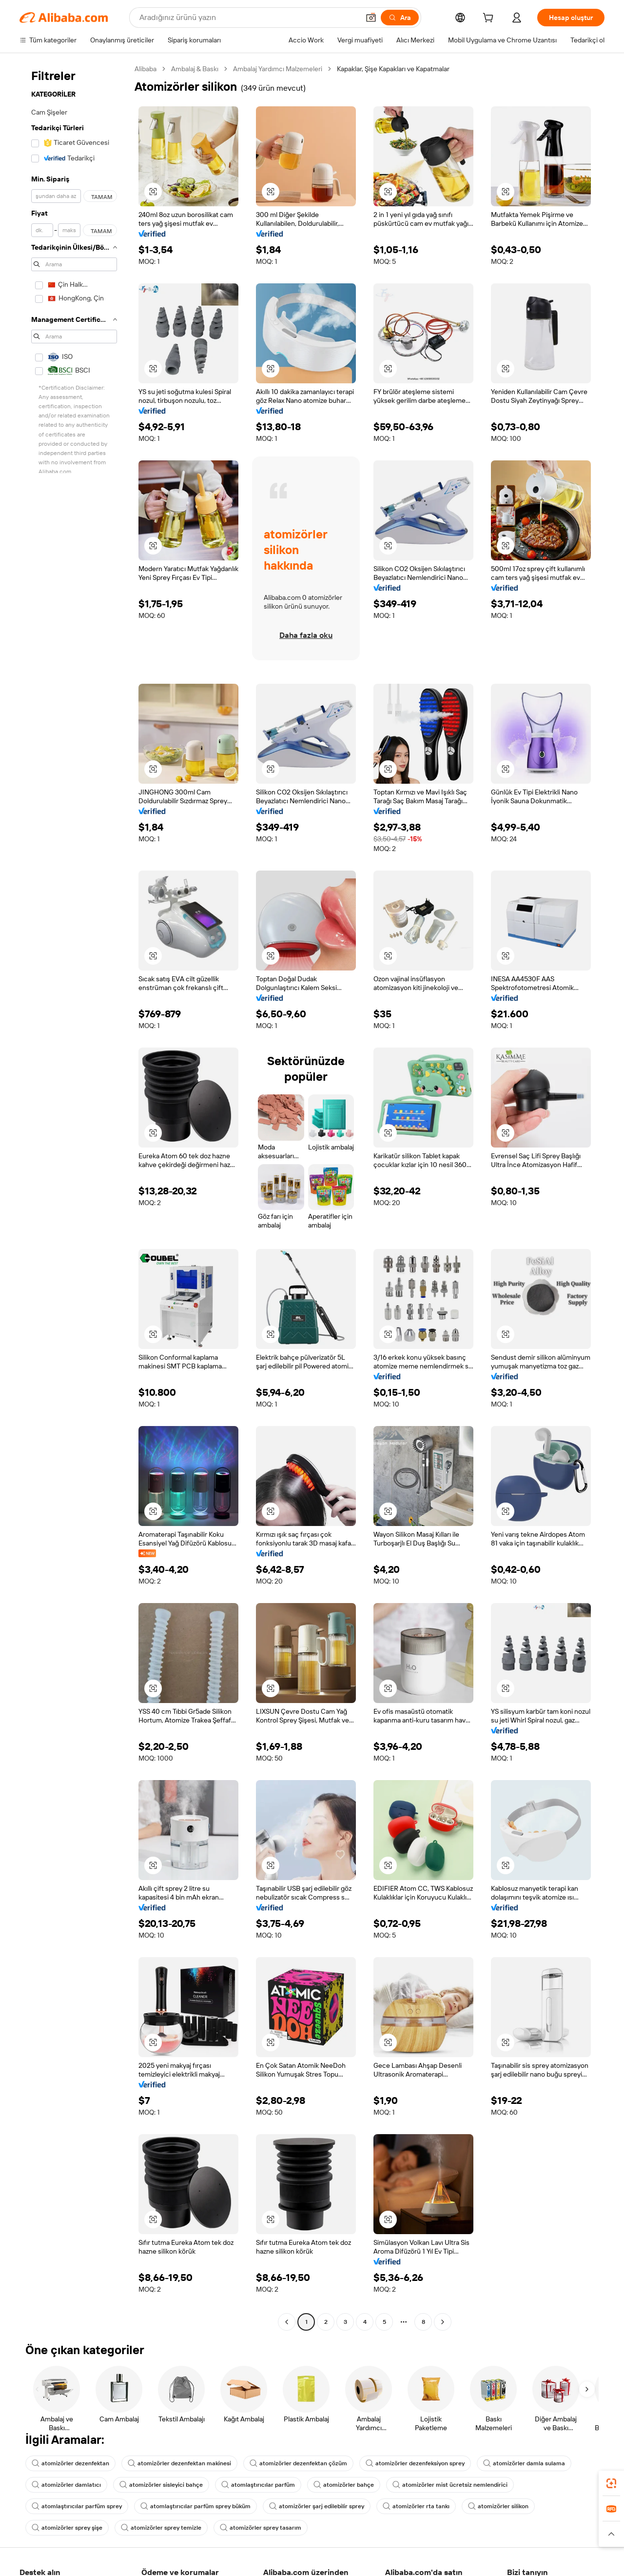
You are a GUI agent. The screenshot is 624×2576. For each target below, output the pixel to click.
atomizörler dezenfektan (70, 2463)
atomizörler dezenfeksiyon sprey (415, 2463)
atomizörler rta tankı (416, 2506)
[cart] (490, 19)
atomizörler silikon (498, 2506)
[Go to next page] (442, 2322)
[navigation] (74, 1197)
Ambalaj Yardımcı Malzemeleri (277, 69)
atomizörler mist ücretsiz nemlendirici (449, 2485)
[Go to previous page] (286, 2322)
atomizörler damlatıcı (66, 2485)
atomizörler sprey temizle (161, 2528)
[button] (371, 17)
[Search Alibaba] (248, 17)
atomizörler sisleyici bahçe (161, 2485)
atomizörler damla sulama (524, 2463)
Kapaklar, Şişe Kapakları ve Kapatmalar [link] (393, 69)
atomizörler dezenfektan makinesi (179, 2463)
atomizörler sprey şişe (67, 2528)
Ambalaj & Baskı (194, 69)
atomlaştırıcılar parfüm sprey (77, 2506)
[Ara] (400, 17)
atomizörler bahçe (343, 2485)
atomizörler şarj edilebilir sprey (316, 2506)
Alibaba (145, 69)
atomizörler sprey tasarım (260, 2528)
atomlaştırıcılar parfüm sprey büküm (195, 2506)
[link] (611, 2483)
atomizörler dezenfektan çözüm (298, 2463)
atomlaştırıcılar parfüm (258, 2485)
